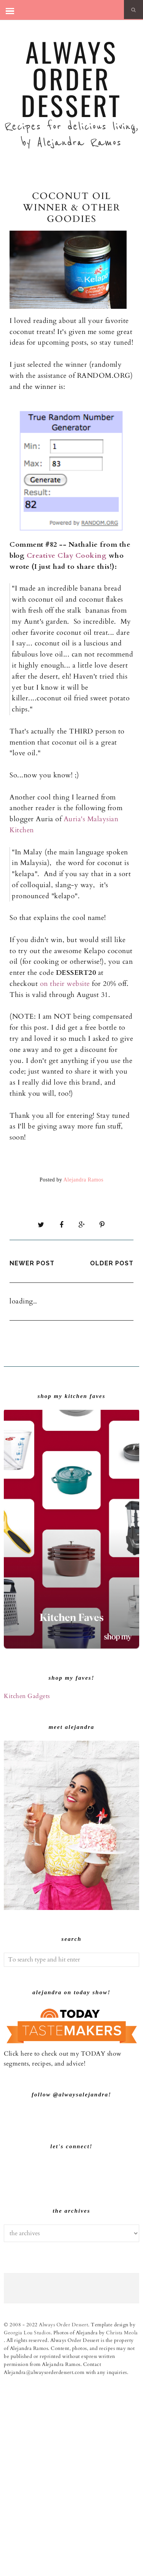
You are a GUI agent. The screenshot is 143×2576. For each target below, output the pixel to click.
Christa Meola (122, 2526)
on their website (65, 984)
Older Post (111, 1263)
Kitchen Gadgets (27, 1696)
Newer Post (32, 1263)
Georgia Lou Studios (27, 2526)
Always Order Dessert (71, 78)
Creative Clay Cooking (68, 555)
